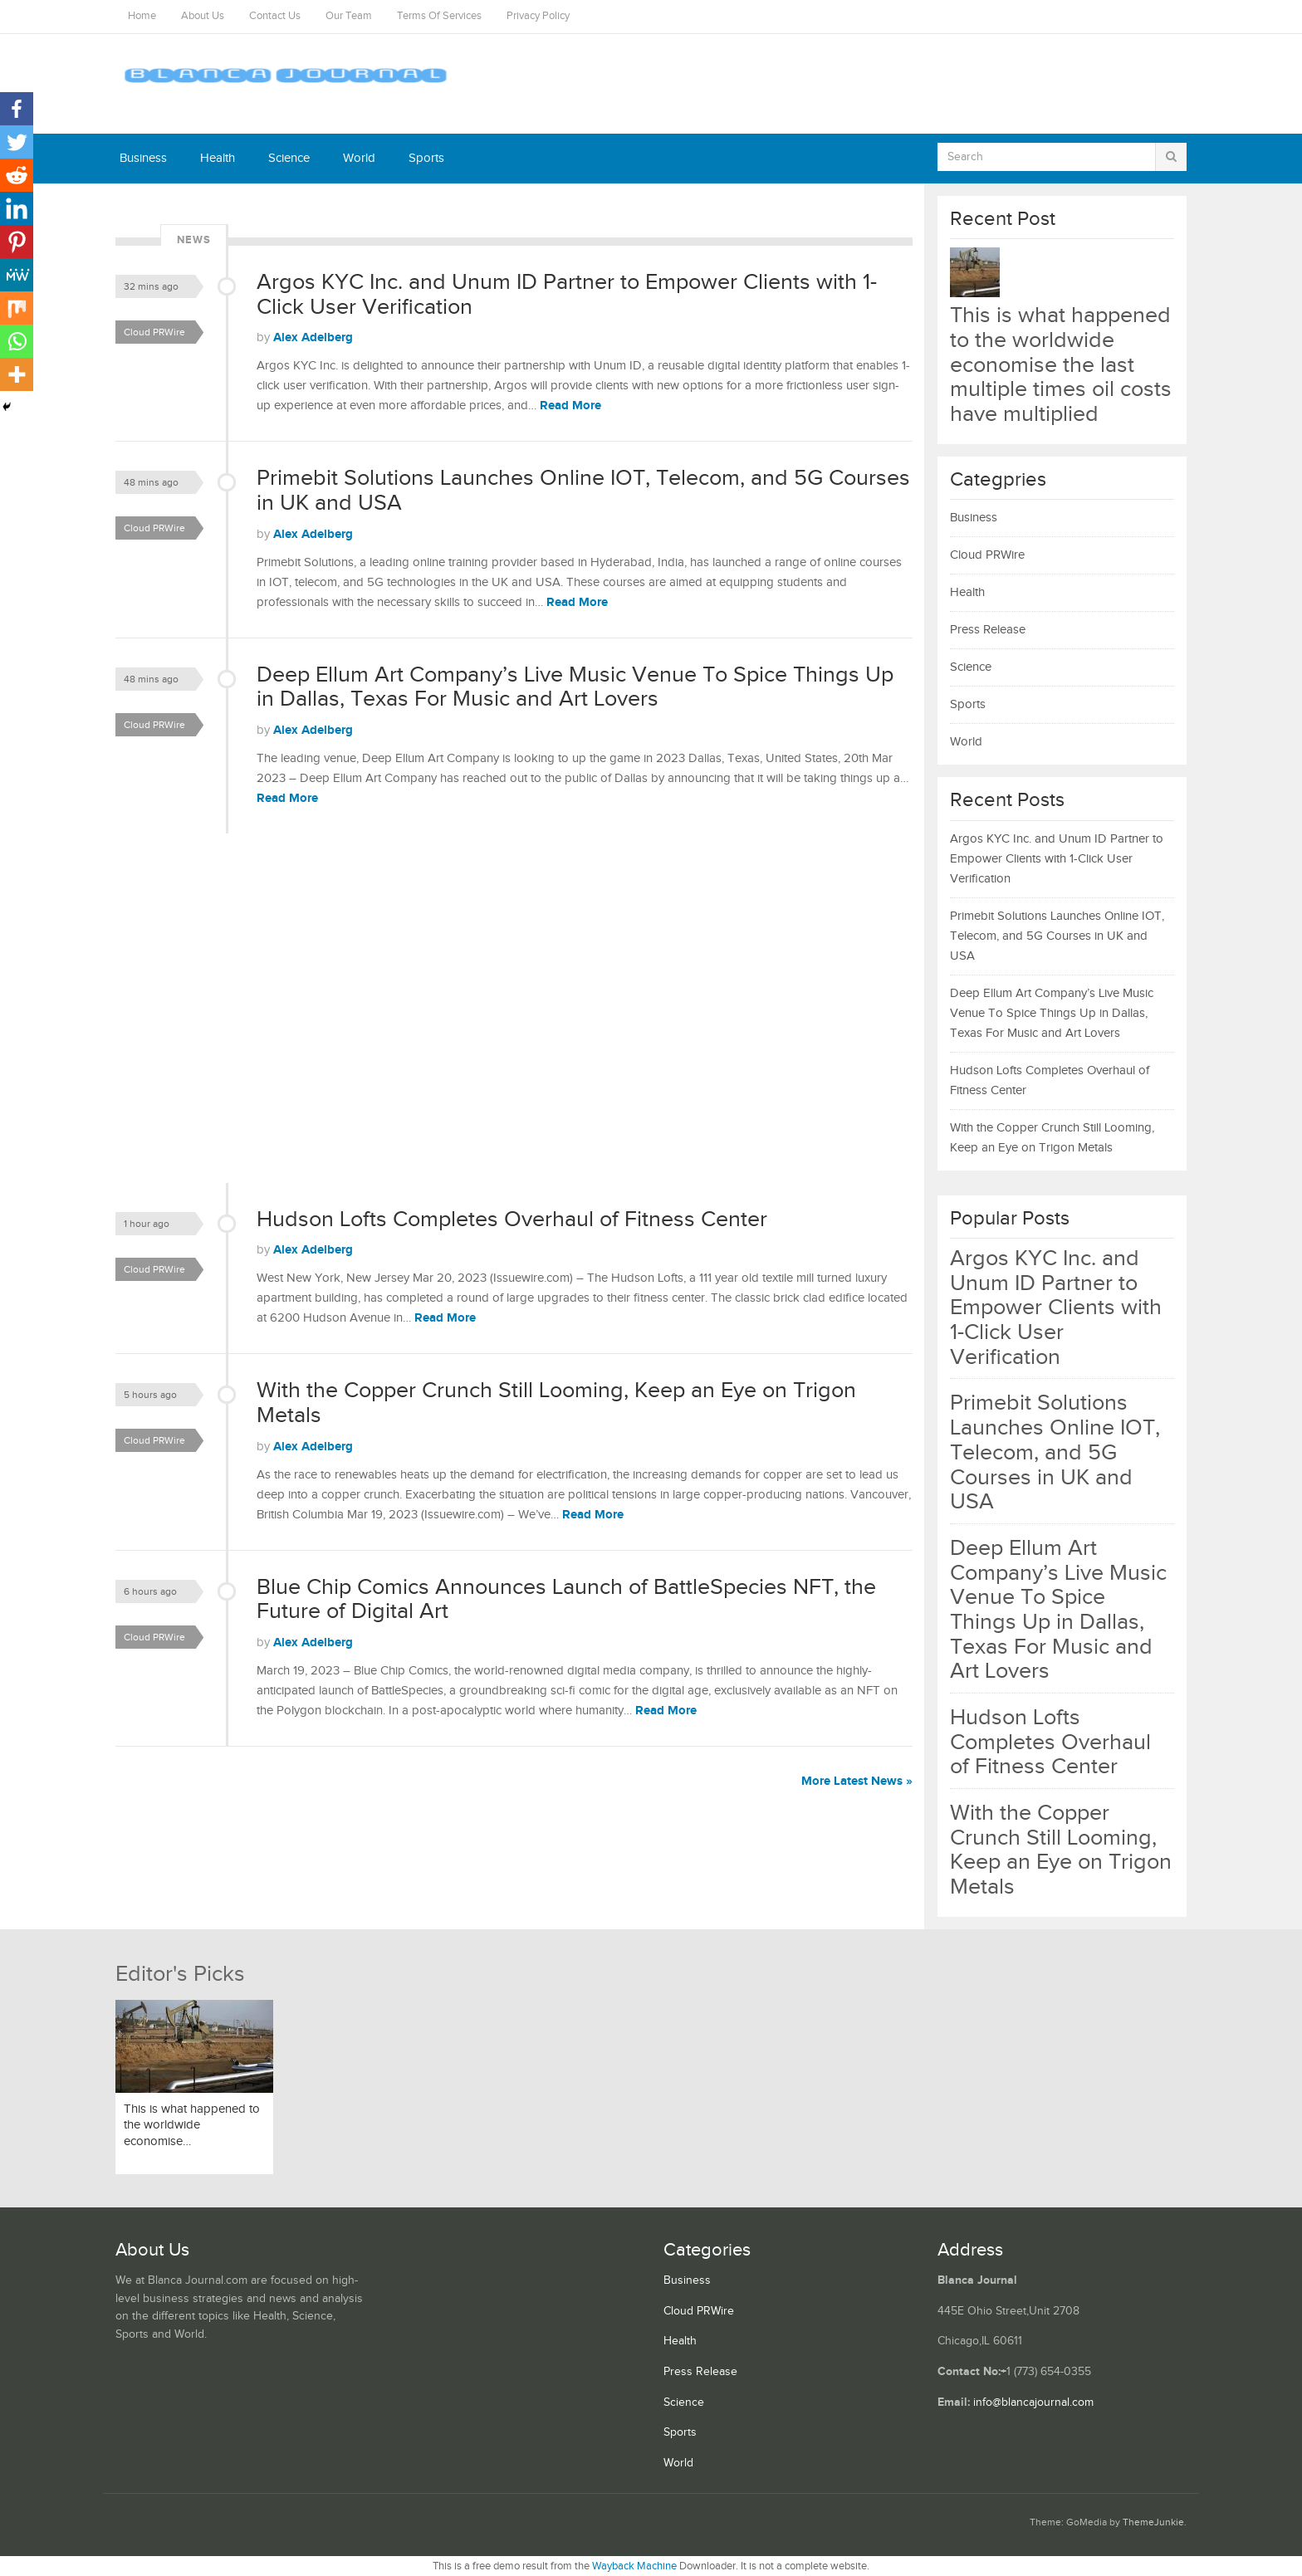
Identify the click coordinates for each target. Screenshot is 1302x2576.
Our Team (349, 16)
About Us (202, 16)
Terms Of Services (439, 16)
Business (143, 158)
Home (142, 16)
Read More (570, 405)
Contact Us (275, 16)
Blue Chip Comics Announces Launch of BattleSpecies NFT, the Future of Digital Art (566, 1599)
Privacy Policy (538, 16)
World (359, 158)
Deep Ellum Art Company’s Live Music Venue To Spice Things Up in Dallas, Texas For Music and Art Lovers (575, 687)
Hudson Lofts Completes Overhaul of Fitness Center (512, 1219)
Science (289, 158)
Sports (426, 158)
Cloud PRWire (154, 332)
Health (217, 158)
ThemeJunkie (1153, 2522)
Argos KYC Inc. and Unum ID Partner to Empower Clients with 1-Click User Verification (567, 294)
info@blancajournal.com (1033, 2402)
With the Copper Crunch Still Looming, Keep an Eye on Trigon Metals (556, 1403)
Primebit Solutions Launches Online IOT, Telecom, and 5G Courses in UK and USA (583, 490)
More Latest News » (857, 1781)
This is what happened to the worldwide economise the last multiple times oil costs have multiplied (1061, 365)
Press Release (987, 630)
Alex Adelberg (313, 337)
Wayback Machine (634, 2566)
